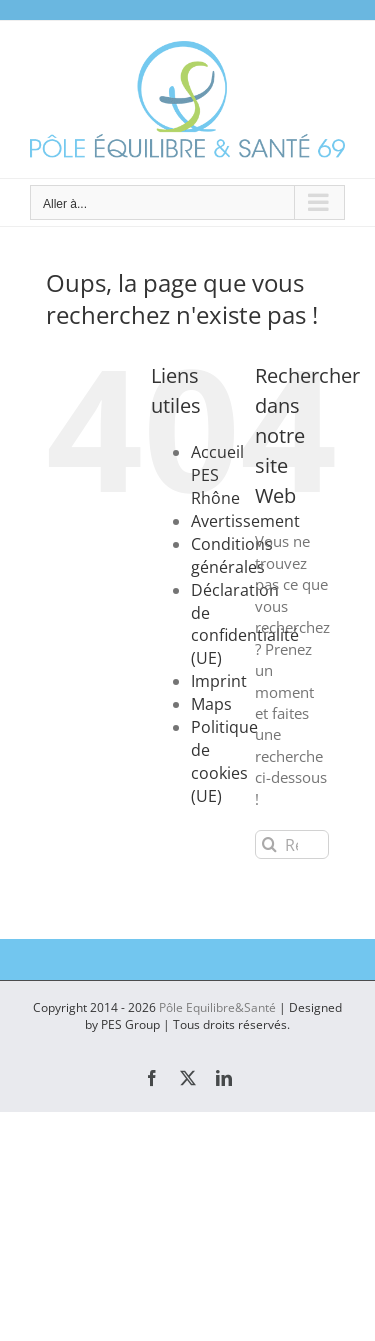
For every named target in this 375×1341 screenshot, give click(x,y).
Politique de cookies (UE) (224, 761)
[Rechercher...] (292, 844)
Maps (211, 704)
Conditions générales (232, 555)
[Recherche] (269, 844)
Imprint (219, 681)
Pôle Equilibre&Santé (217, 1007)
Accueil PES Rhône (217, 475)
